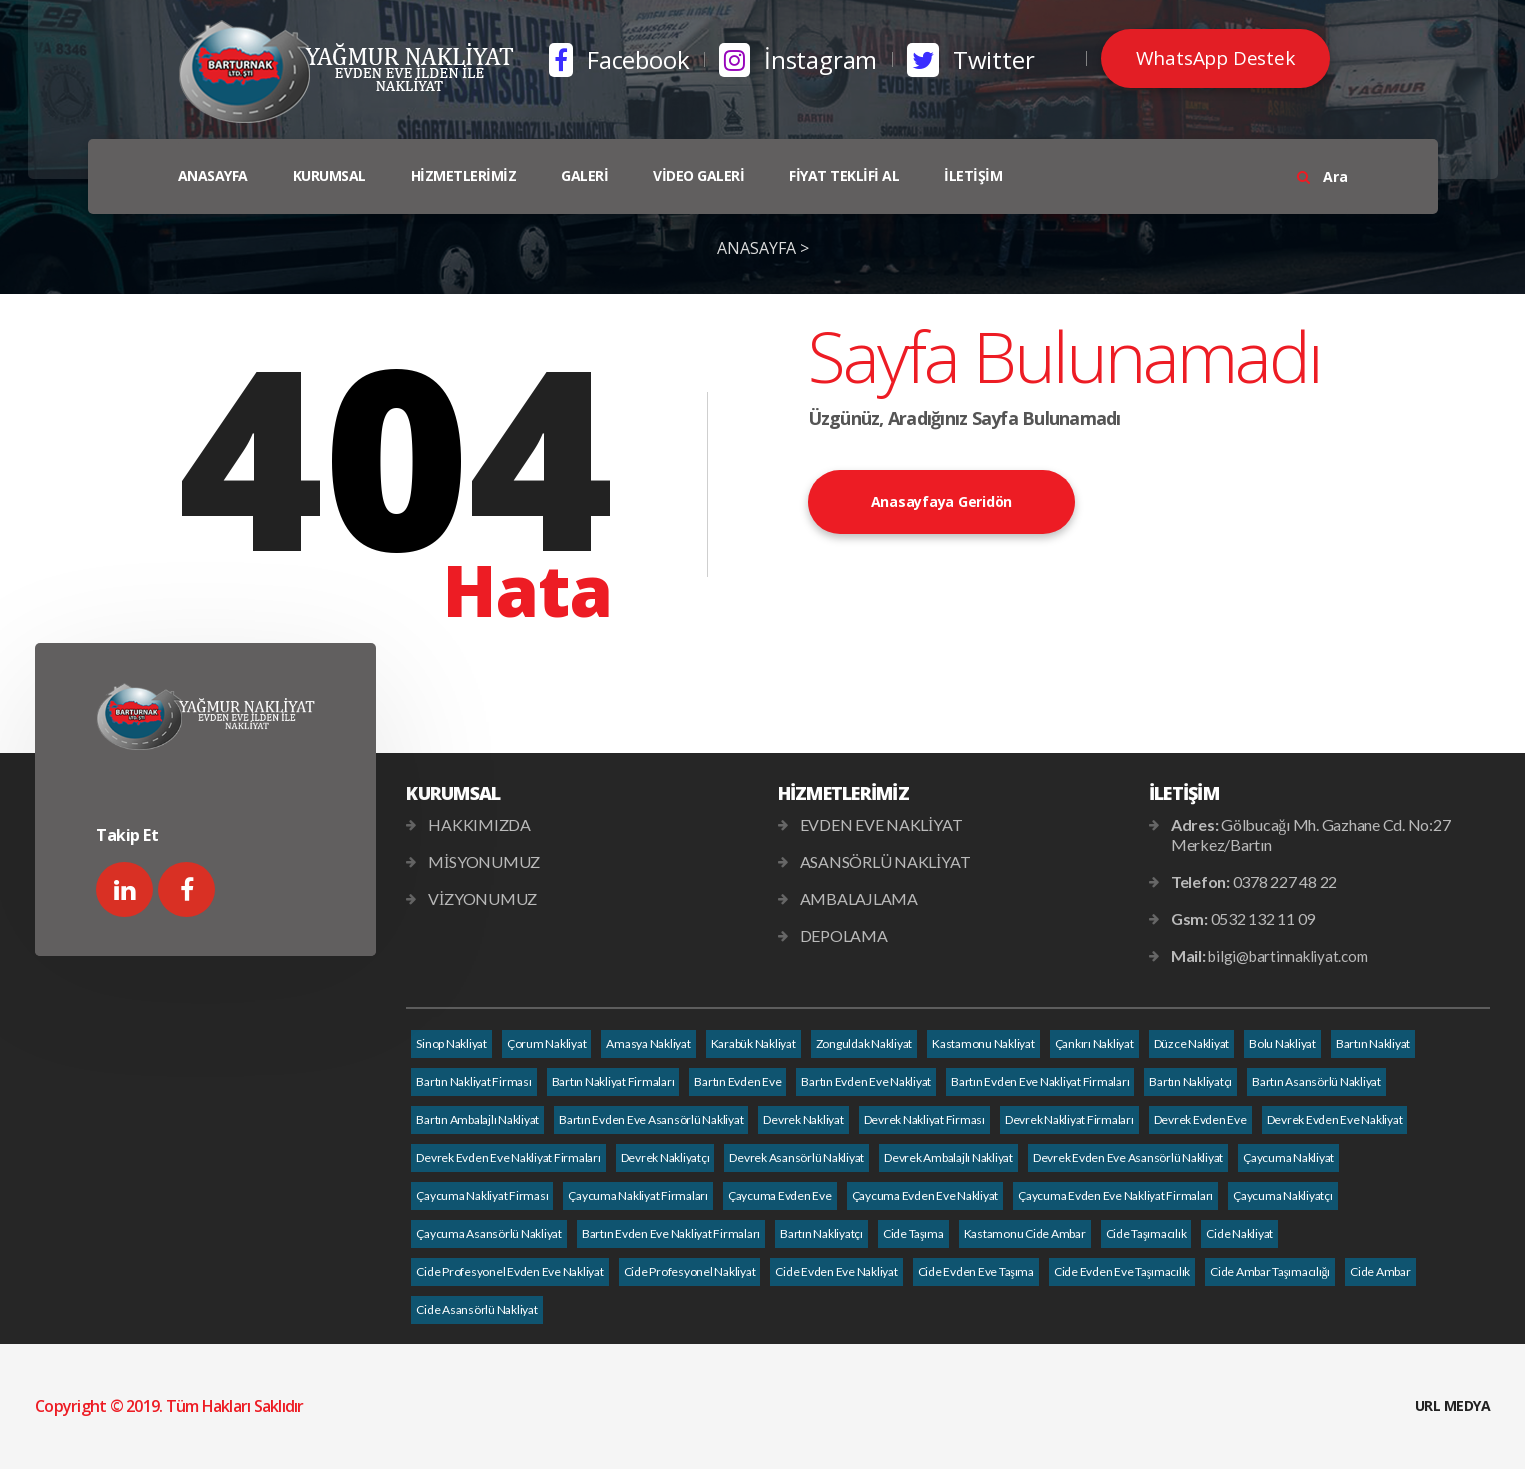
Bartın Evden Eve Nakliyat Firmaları (1040, 1081)
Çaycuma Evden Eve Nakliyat (925, 1195)
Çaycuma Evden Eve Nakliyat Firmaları (1115, 1195)
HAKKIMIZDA (479, 824)
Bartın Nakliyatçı (1190, 1081)
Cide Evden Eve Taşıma (976, 1271)
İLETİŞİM (973, 175)
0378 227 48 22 (1285, 881)
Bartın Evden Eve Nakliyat (866, 1081)
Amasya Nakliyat (648, 1043)
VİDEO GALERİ (698, 175)
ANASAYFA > (763, 248)
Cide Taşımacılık (1146, 1233)
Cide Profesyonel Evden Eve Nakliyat (509, 1271)
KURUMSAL (329, 175)
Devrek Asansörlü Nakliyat (796, 1157)
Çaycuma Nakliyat (1288, 1157)
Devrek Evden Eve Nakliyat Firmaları (508, 1157)
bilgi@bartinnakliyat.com (1287, 956)
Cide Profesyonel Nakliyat (690, 1271)
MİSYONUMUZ (484, 861)
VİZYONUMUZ (482, 898)
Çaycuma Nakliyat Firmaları (638, 1195)
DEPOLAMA (844, 935)
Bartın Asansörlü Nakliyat (1316, 1081)
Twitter (970, 60)
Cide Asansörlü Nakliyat (476, 1309)
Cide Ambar (1380, 1271)
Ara (1322, 176)
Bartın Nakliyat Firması (473, 1081)
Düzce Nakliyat (1192, 1043)
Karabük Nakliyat (753, 1043)
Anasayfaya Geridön (942, 501)
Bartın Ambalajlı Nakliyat (477, 1119)
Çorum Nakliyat (547, 1043)
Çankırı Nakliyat (1094, 1043)
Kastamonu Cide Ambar (1025, 1233)
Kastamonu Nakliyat (983, 1043)
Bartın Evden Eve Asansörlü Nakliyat (651, 1119)
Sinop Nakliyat (451, 1043)
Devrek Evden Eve (1200, 1119)
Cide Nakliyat (1239, 1233)
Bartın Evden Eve (737, 1081)
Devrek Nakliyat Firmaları (1069, 1119)
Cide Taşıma (913, 1233)
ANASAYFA (213, 175)
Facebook (619, 60)
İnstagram (798, 60)
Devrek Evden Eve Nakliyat (1335, 1119)
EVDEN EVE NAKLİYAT (881, 824)
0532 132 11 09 (1263, 918)
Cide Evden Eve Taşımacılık (1122, 1271)
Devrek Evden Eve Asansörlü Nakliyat (1128, 1157)
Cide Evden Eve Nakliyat (836, 1271)
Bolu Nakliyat (1282, 1043)
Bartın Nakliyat (1373, 1043)
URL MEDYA (1453, 1405)
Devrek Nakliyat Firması (924, 1119)
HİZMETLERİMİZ (464, 175)
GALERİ (584, 175)
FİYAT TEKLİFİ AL (844, 175)
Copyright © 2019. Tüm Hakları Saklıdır (169, 1406)
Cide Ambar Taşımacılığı (1270, 1271)
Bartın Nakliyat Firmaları (613, 1081)
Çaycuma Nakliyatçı (1283, 1195)
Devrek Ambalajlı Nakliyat (948, 1157)
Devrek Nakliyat (803, 1119)
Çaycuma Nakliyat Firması (482, 1195)
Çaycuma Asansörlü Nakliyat (489, 1233)
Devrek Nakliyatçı (665, 1157)
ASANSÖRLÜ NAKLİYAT (885, 861)
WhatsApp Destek (1215, 58)
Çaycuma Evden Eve (780, 1195)
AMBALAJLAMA (859, 898)
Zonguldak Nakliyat (864, 1043)
